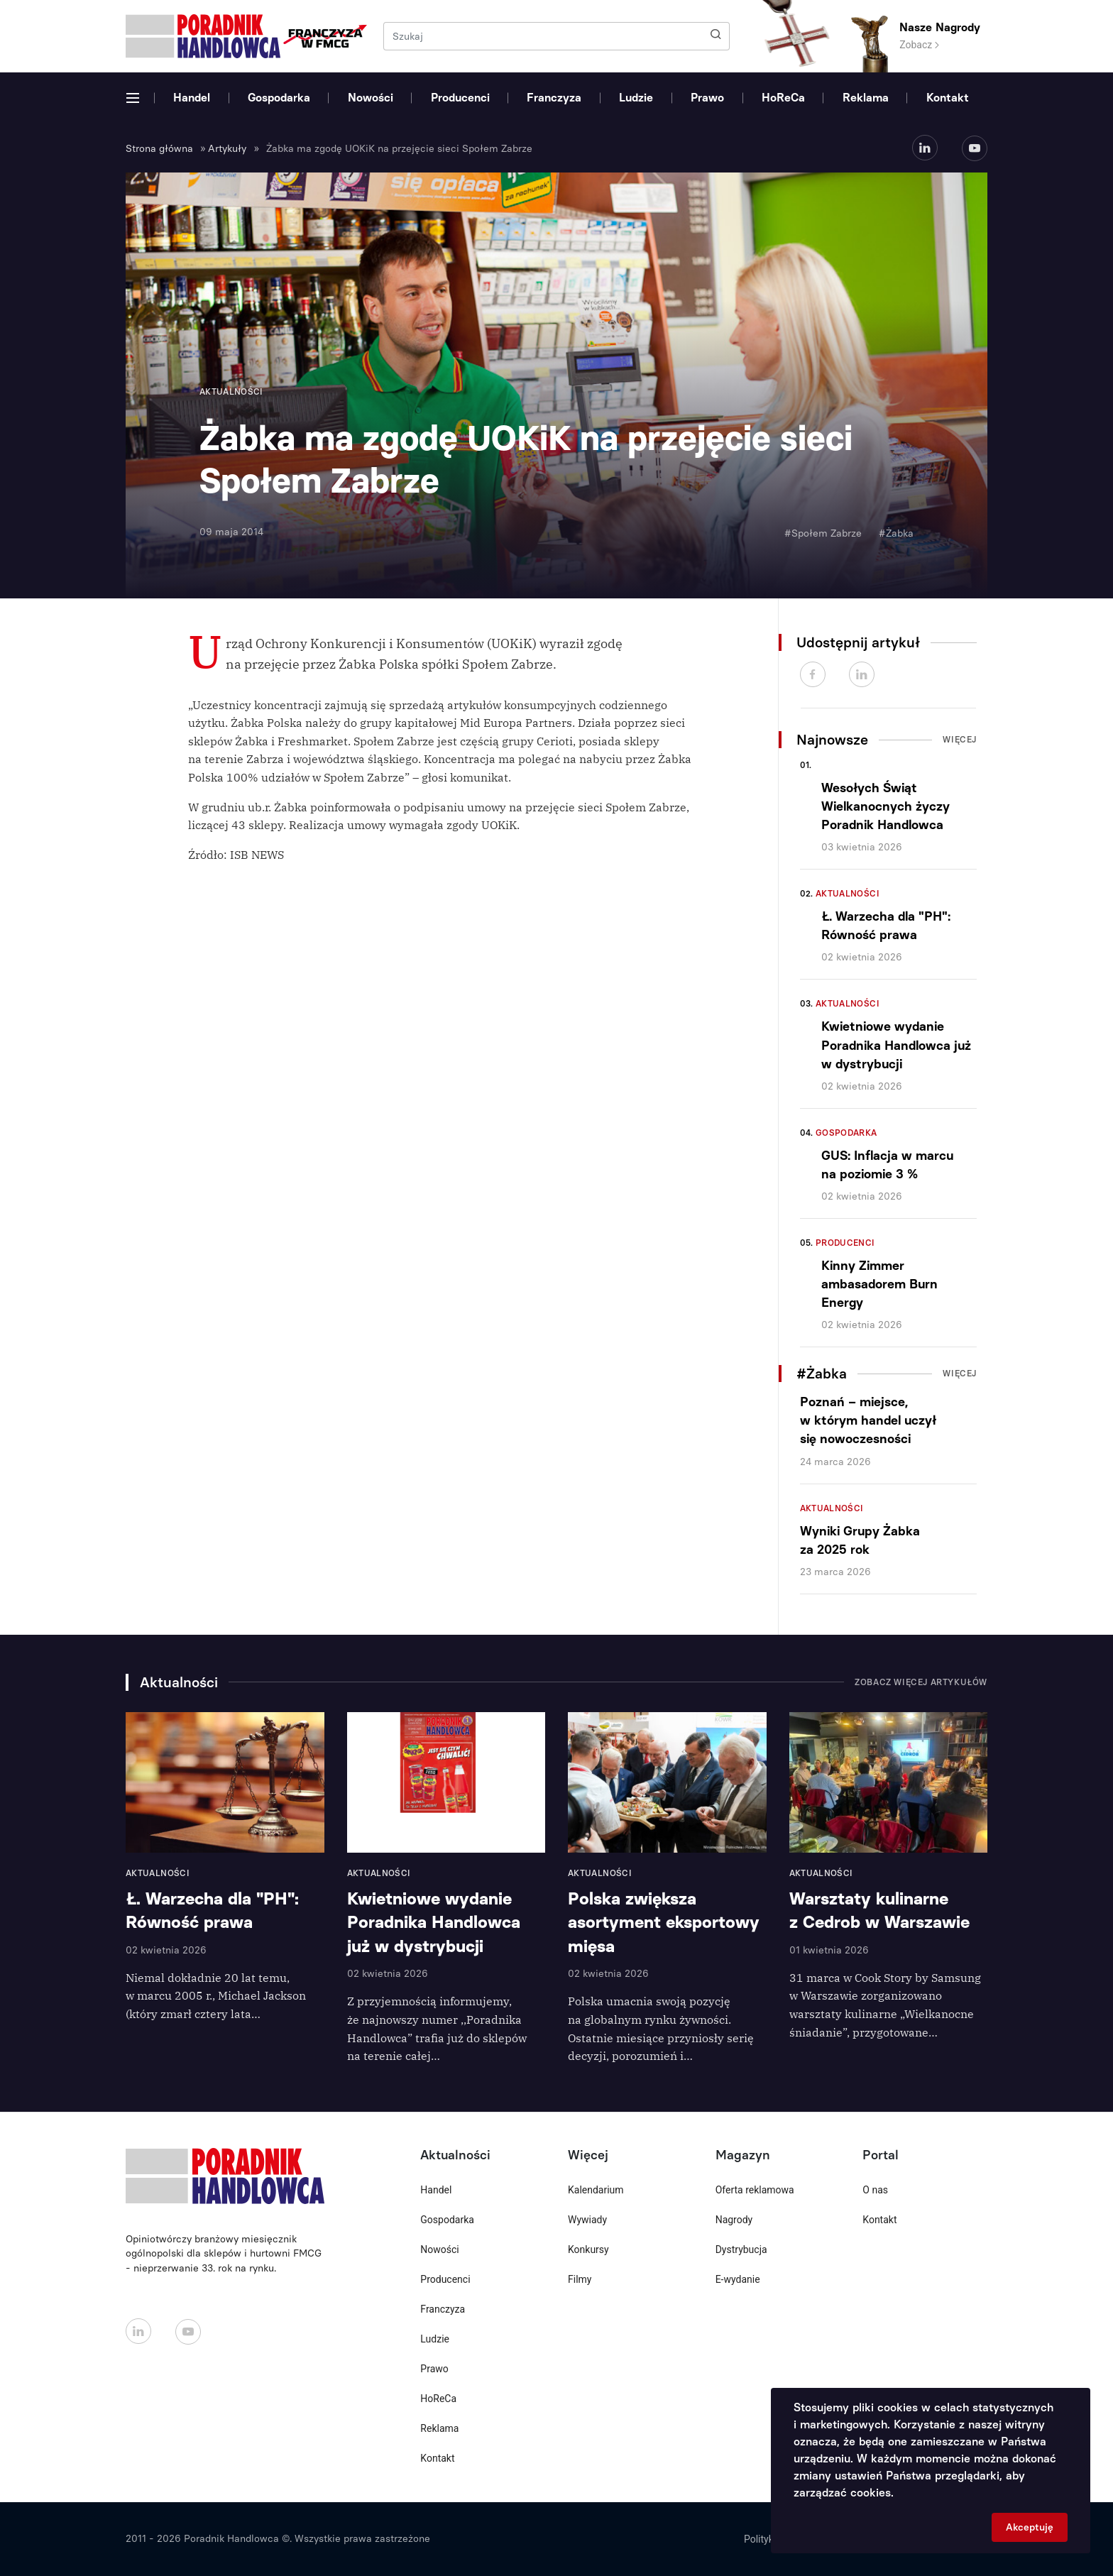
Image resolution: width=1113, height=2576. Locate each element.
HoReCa (783, 97)
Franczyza (554, 97)
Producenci (460, 97)
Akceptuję (1029, 2527)
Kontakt (947, 97)
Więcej (960, 740)
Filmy (579, 2279)
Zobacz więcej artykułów (921, 1682)
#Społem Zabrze (823, 533)
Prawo (707, 97)
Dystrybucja (741, 2249)
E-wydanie (738, 2279)
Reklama (866, 97)
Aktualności (847, 894)
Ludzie (636, 97)
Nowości (370, 97)
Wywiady (587, 2219)
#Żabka (896, 533)
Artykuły (227, 149)
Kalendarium (596, 2190)
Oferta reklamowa (755, 2190)
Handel (191, 97)
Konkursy (588, 2249)
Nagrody (734, 2219)
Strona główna (159, 149)
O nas (875, 2190)
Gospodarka (279, 97)
